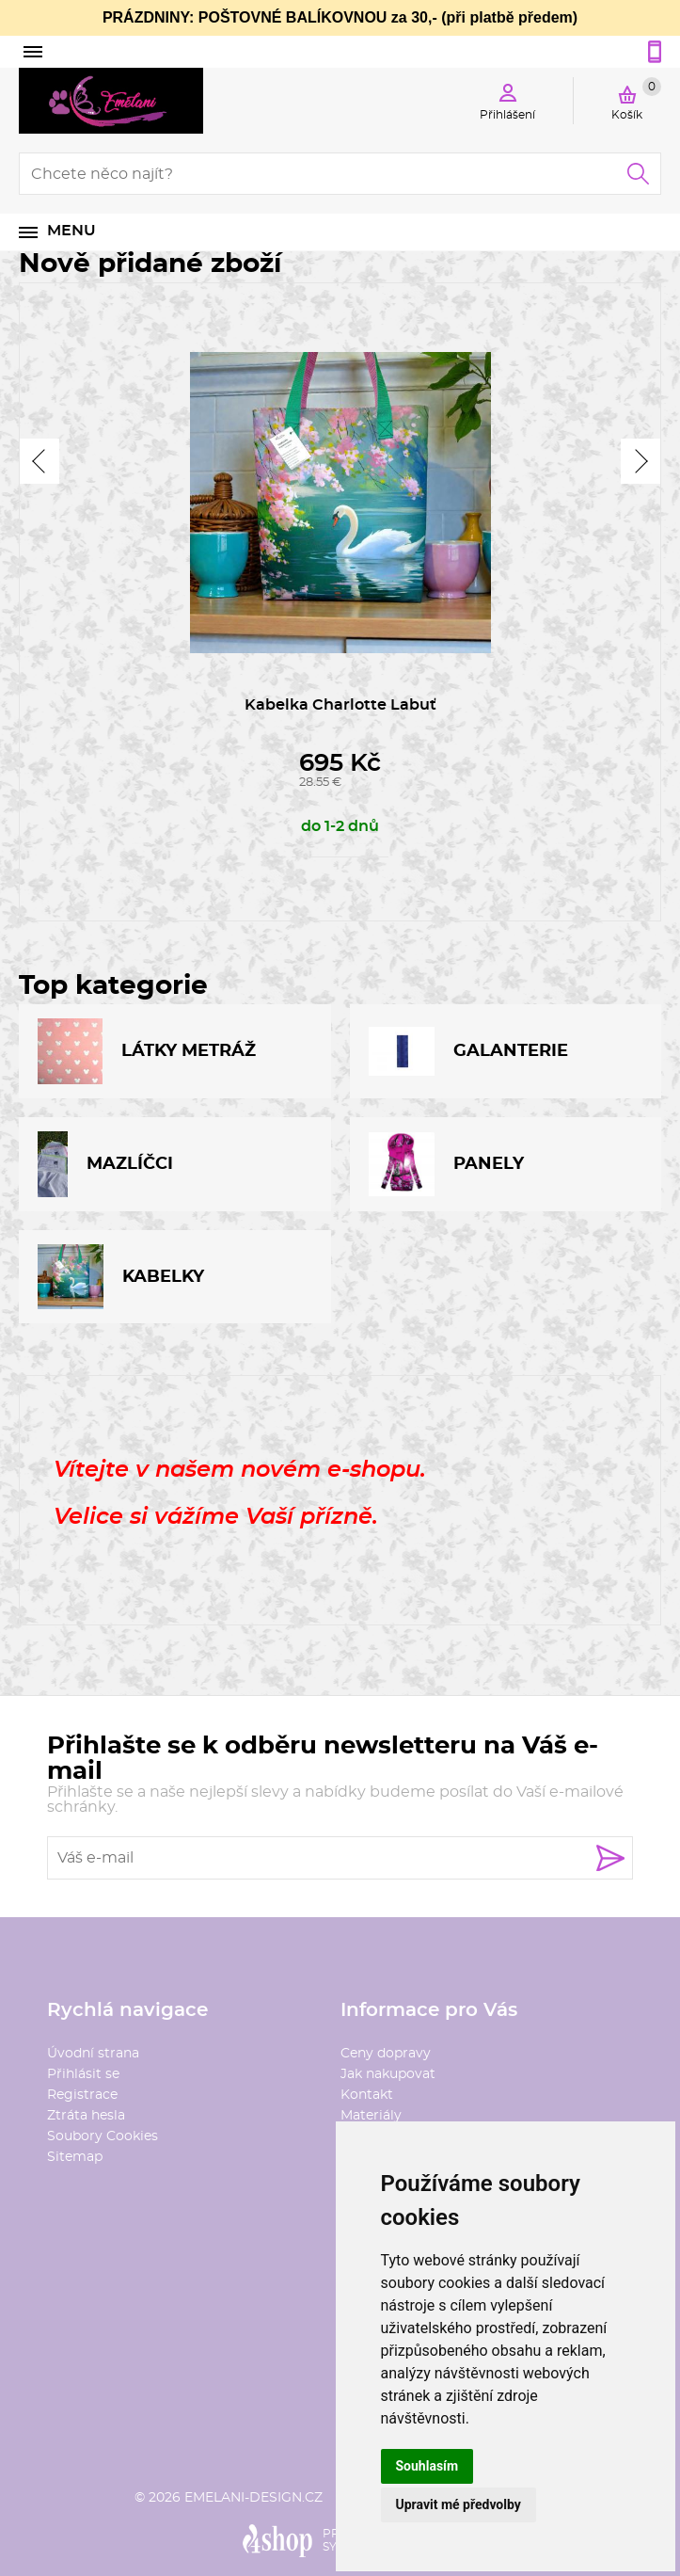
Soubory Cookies (102, 2136)
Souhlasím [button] (427, 2465)
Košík (636, 98)
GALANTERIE (468, 1052)
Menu (71, 230)
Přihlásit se (83, 2074)
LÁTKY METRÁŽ (147, 1051)
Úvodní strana (93, 2053)
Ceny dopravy (385, 2053)
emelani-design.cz (253, 2497)
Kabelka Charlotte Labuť (340, 704)
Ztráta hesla (86, 2115)
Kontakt (366, 2095)
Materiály (371, 2115)
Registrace (82, 2095)
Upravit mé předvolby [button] (458, 2504)
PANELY (446, 1164)
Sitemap (75, 2157)
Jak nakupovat (387, 2074)
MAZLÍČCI (105, 1164)
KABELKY (121, 1276)
